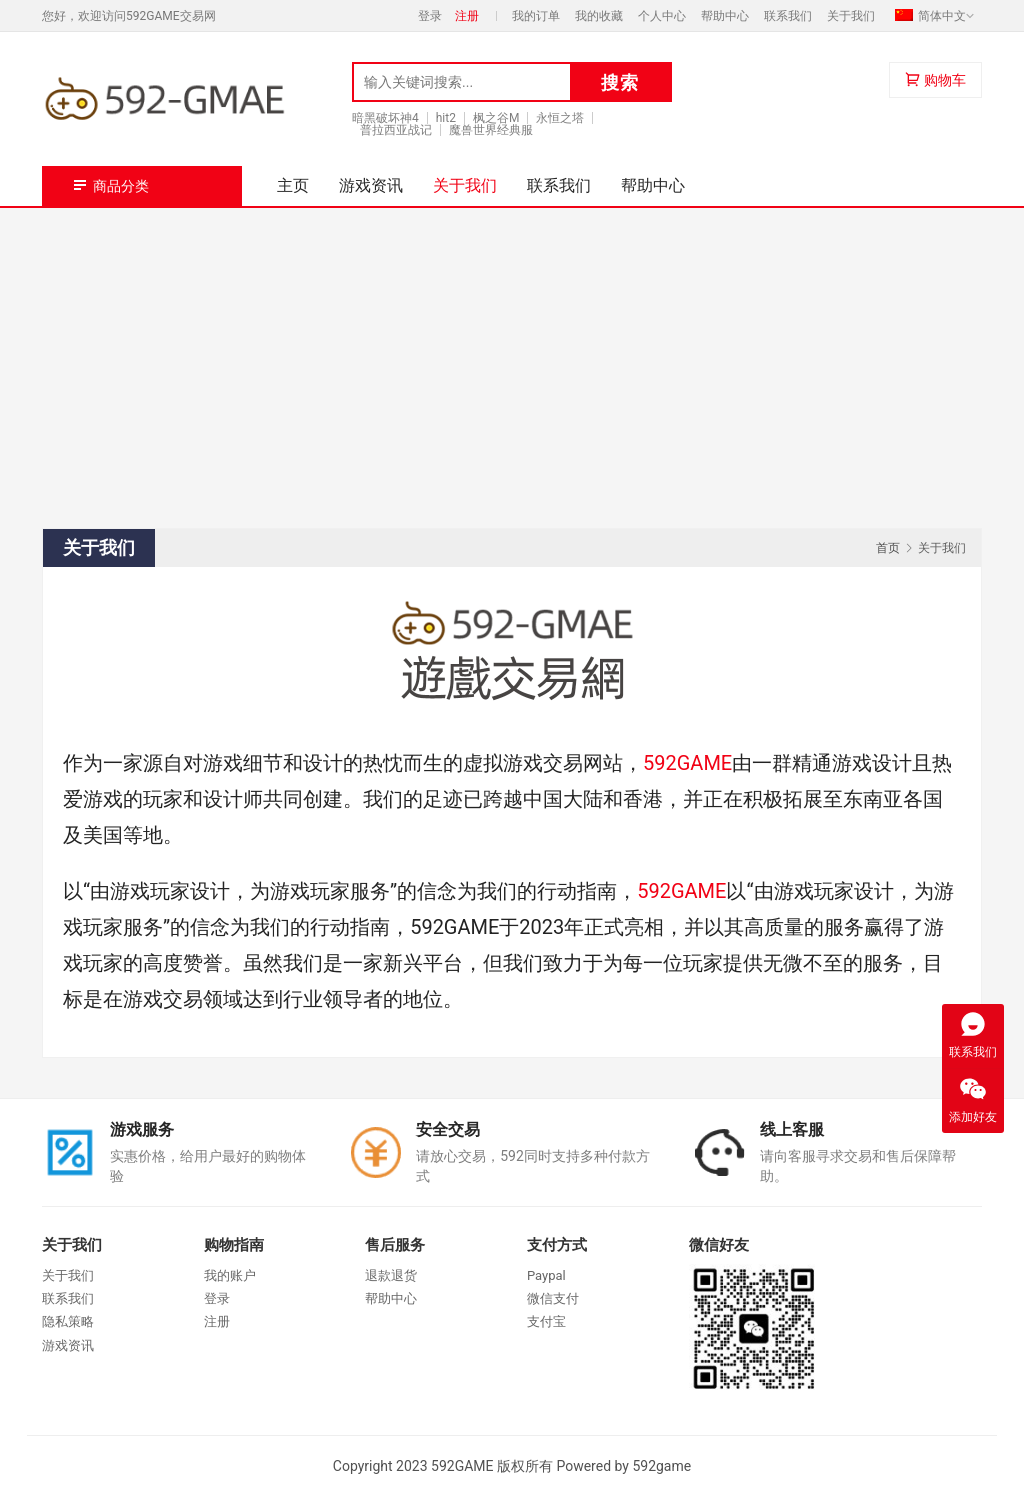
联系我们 (788, 16)
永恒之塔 (560, 118)
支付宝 (546, 1321)
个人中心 (662, 16)
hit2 (446, 118)
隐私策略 (68, 1321)
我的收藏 (599, 16)
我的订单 (536, 16)
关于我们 (851, 16)
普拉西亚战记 (396, 130)
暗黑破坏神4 (385, 118)
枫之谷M (496, 118)
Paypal (546, 1275)
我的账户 (230, 1275)
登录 (430, 16)
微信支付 (553, 1298)
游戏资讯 (371, 185)
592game (661, 1466)
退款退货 (391, 1275)
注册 (467, 16)
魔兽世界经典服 (491, 130)
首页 (888, 548)
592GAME (687, 763)
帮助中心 (725, 16)
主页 (293, 185)
